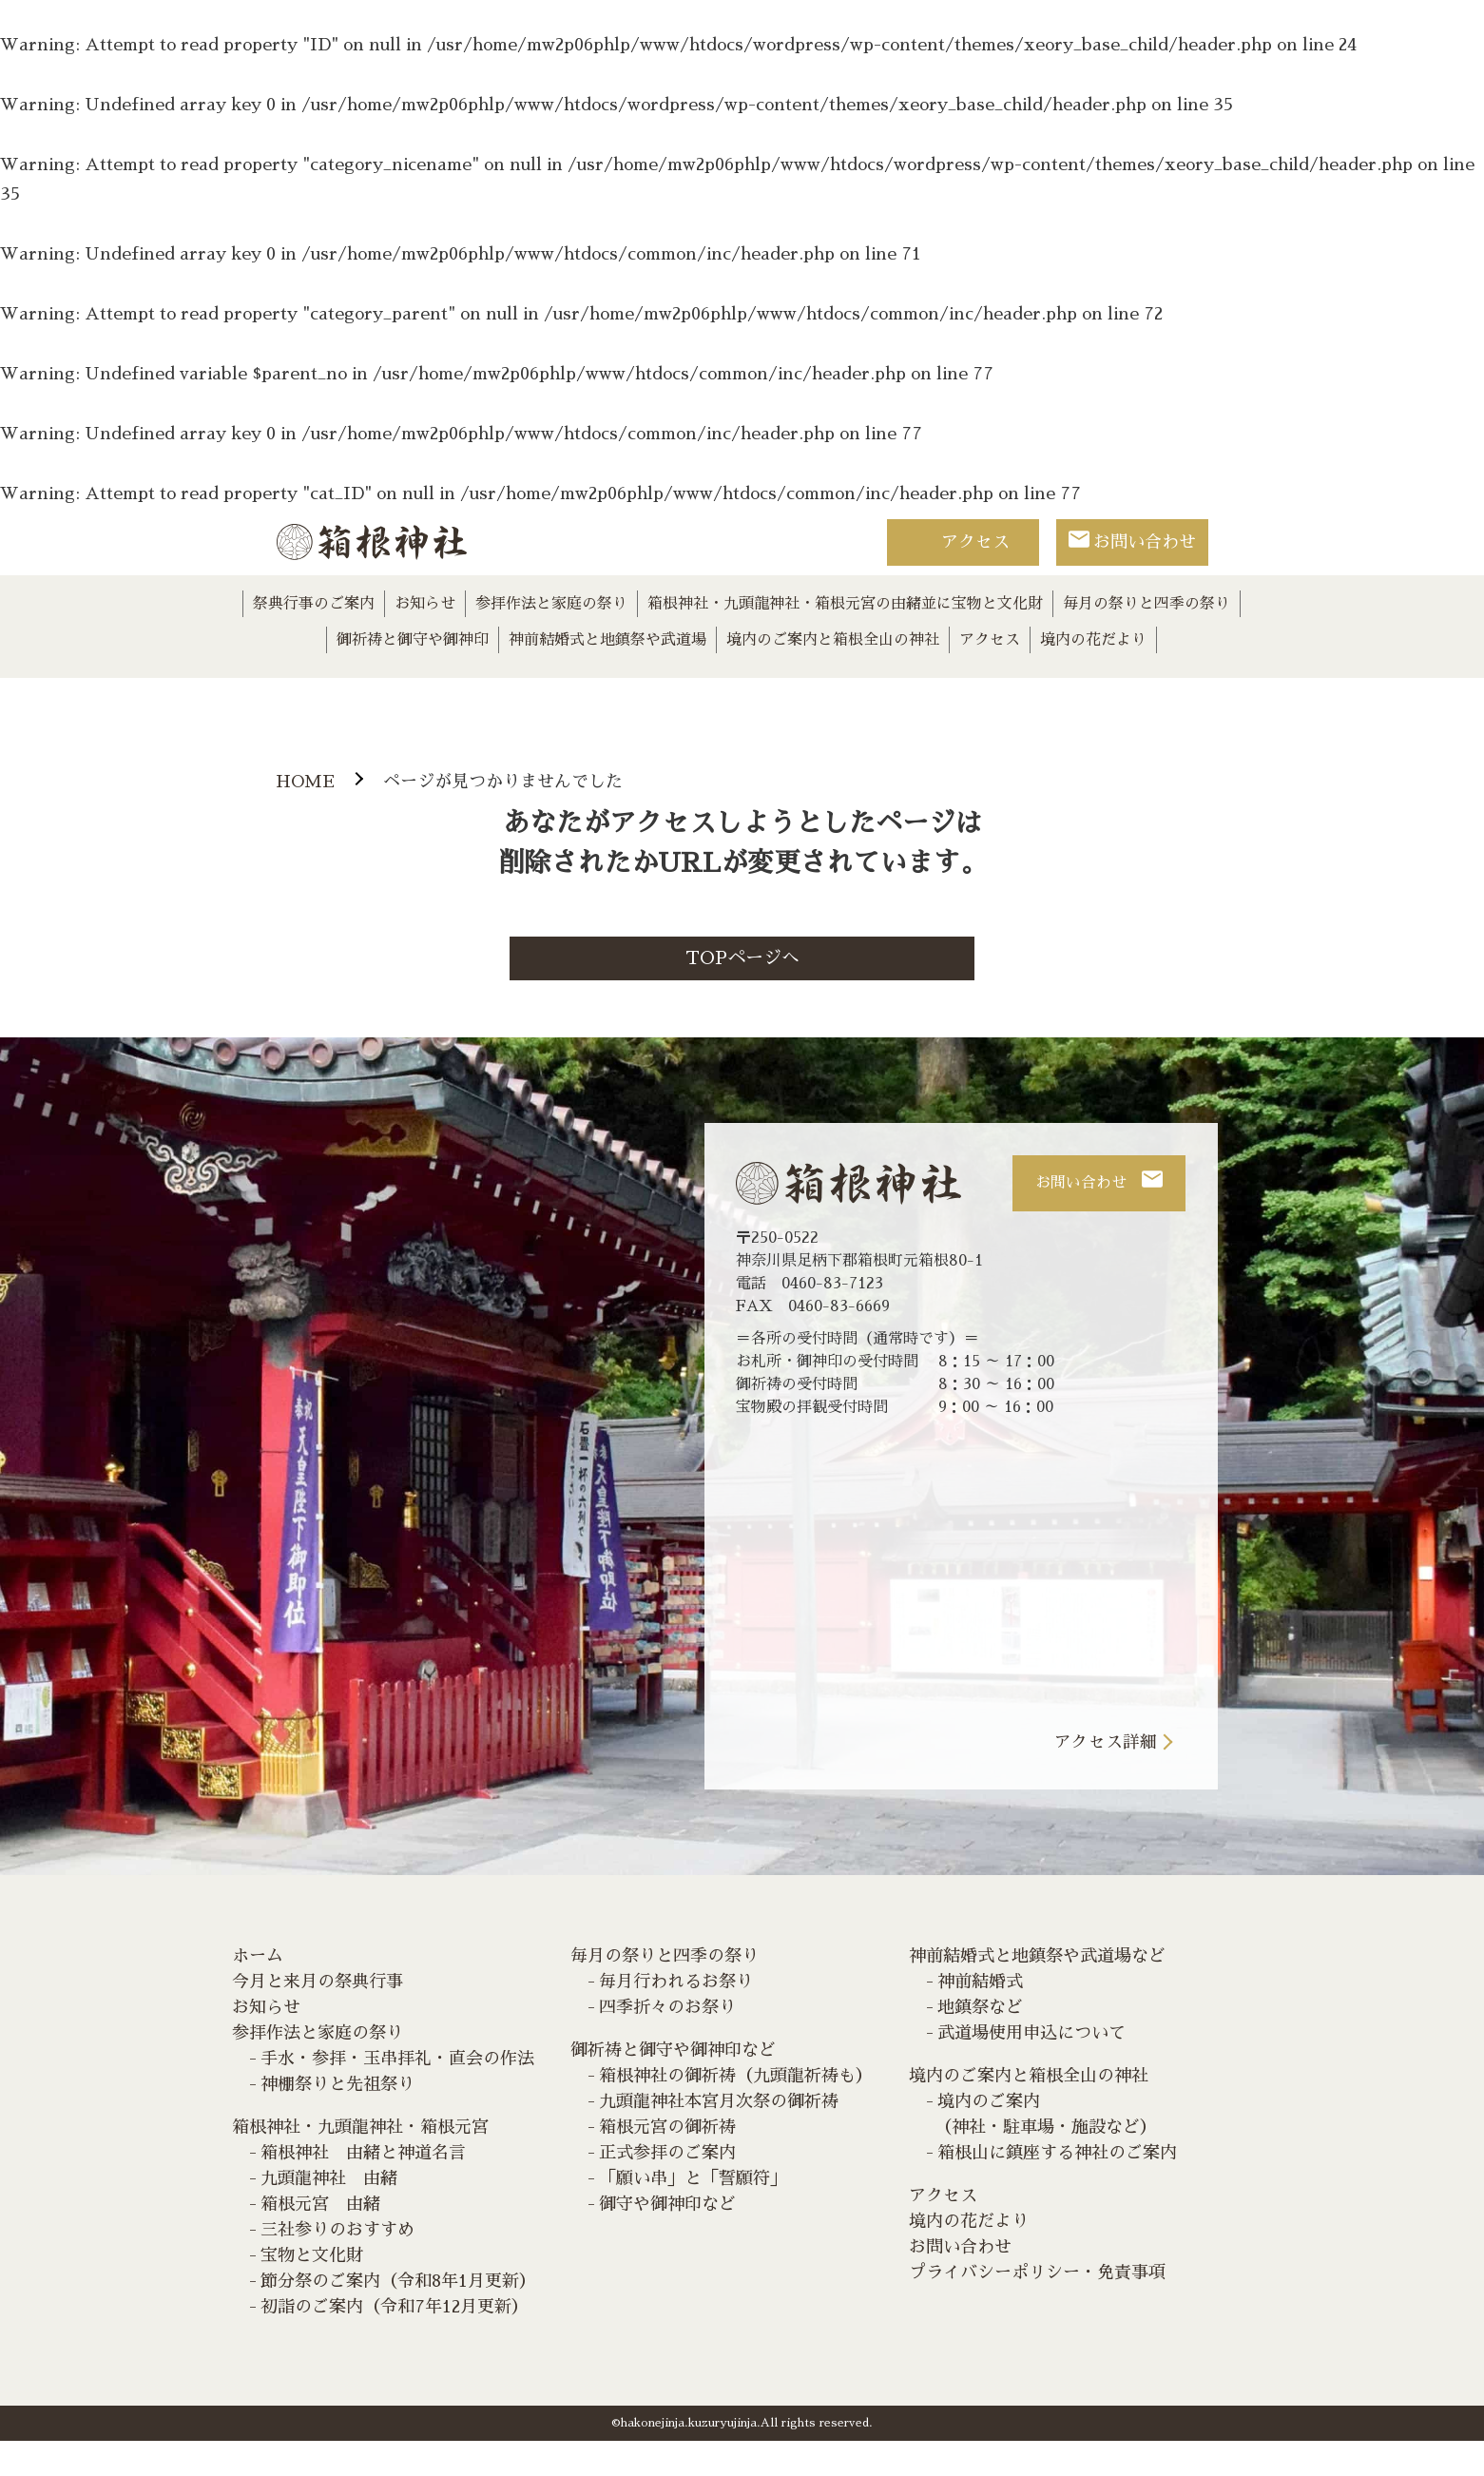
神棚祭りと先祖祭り (337, 2119)
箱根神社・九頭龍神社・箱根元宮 (360, 2162)
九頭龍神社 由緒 (328, 2213)
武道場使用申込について (1031, 2068)
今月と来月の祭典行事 (317, 2016)
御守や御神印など (667, 2239)
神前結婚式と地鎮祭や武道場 (607, 640)
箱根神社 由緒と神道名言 (363, 2187)
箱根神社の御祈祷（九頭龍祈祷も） (736, 2110)
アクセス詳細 (1105, 1776)
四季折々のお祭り (667, 2042)
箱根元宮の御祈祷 (667, 2162)
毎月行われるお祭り (676, 2016)
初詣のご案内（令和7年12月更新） (394, 2341)
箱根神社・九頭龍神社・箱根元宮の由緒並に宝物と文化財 (845, 603)
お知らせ (425, 603)
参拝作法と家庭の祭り (551, 603)
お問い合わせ (1144, 542)
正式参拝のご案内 (667, 2187)
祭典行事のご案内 (314, 603)
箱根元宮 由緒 (320, 2239)
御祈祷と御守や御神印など (673, 2085)
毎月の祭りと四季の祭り (1146, 603)
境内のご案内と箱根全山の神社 (832, 640)
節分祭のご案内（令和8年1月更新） (398, 2316)
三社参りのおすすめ (337, 2264)
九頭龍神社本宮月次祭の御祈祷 (718, 2136)
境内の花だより (1093, 640)
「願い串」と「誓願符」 (693, 2213)
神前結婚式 (980, 2016)
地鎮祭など (980, 2042)
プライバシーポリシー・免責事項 (1037, 2307)
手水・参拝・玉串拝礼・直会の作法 (397, 2093)
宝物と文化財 (311, 2290)
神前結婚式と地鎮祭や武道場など (1037, 1991)
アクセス (975, 542)
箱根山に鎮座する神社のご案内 (1057, 2187)
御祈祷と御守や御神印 (413, 640)
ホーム (257, 1991)
